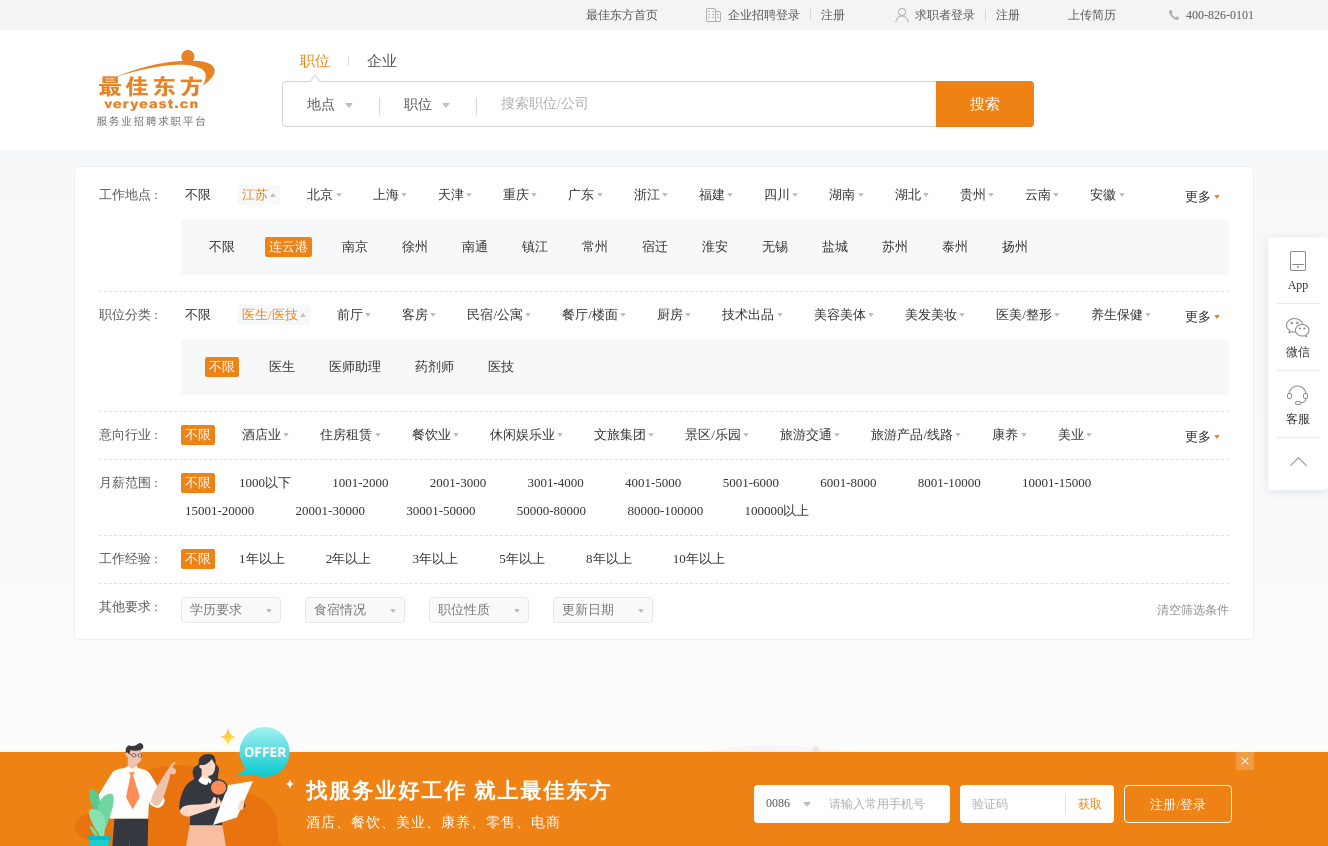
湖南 (842, 194)
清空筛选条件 (1193, 610)
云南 (1038, 194)
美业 (1071, 434)
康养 (1005, 434)
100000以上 (783, 510)
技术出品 (748, 314)
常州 (595, 246)
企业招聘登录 (764, 15)
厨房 (670, 314)
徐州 (415, 246)
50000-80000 (558, 510)
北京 (320, 194)
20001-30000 (337, 510)
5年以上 (528, 558)
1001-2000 (367, 482)
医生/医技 (270, 314)
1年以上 (268, 558)
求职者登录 (945, 15)
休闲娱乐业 (522, 434)
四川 (777, 194)
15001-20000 (226, 510)
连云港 (288, 246)
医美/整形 (1024, 314)
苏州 (895, 246)
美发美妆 (931, 314)
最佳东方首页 (622, 15)
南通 (475, 246)
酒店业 (261, 434)
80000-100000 (671, 510)
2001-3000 (465, 482)
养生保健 (1117, 314)
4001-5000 (660, 482)
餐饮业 (431, 434)
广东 (581, 194)
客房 (415, 314)
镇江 (535, 246)
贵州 (973, 194)
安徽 (1103, 194)
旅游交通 (806, 434)
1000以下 (271, 482)
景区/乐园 (713, 434)
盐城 (835, 246)
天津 (451, 194)
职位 (315, 61)
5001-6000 (758, 482)
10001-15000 (1063, 482)
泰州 (955, 246)
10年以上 (705, 558)
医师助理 (355, 366)
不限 (198, 194)
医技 (501, 366)
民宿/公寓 (495, 314)
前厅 (350, 314)
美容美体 (840, 314)
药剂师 (434, 366)
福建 (712, 194)
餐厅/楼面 (590, 314)
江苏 (255, 194)
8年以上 (615, 558)
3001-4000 (562, 482)
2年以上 (355, 558)
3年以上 (442, 558)
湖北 (908, 194)
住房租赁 (346, 434)
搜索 (985, 104)
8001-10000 (956, 482)
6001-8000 (855, 482)
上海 (386, 194)
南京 (355, 246)
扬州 (1015, 246)
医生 (282, 366)
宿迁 (655, 246)
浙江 (647, 194)
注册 (833, 15)
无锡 (775, 246)
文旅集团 (620, 434)
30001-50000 (447, 510)
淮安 (715, 246)
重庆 (516, 194)
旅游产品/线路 (912, 434)
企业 (382, 61)
